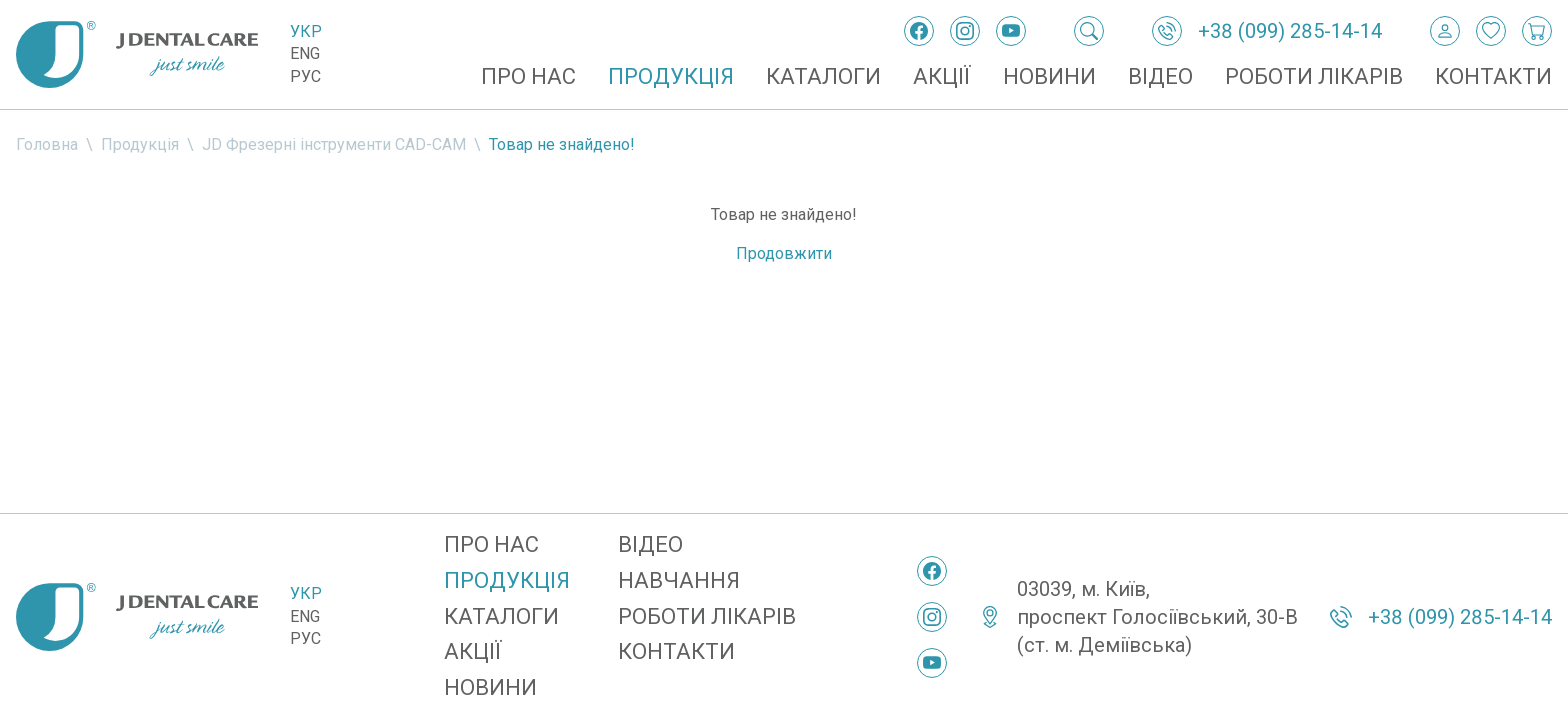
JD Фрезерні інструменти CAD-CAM (334, 144)
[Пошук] (1089, 31)
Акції (942, 76)
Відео (1160, 76)
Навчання (679, 580)
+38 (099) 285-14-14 (1290, 31)
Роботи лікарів (1314, 76)
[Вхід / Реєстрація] (1445, 31)
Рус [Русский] (305, 76)
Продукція (671, 76)
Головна (47, 144)
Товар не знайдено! (562, 144)
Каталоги (823, 76)
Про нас (528, 76)
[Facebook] (919, 31)
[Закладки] (1491, 31)
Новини (1049, 76)
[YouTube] (1011, 31)
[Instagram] (965, 31)
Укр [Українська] (306, 31)
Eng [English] (305, 53)
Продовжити (784, 253)
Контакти (1493, 76)
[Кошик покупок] (1537, 31)
